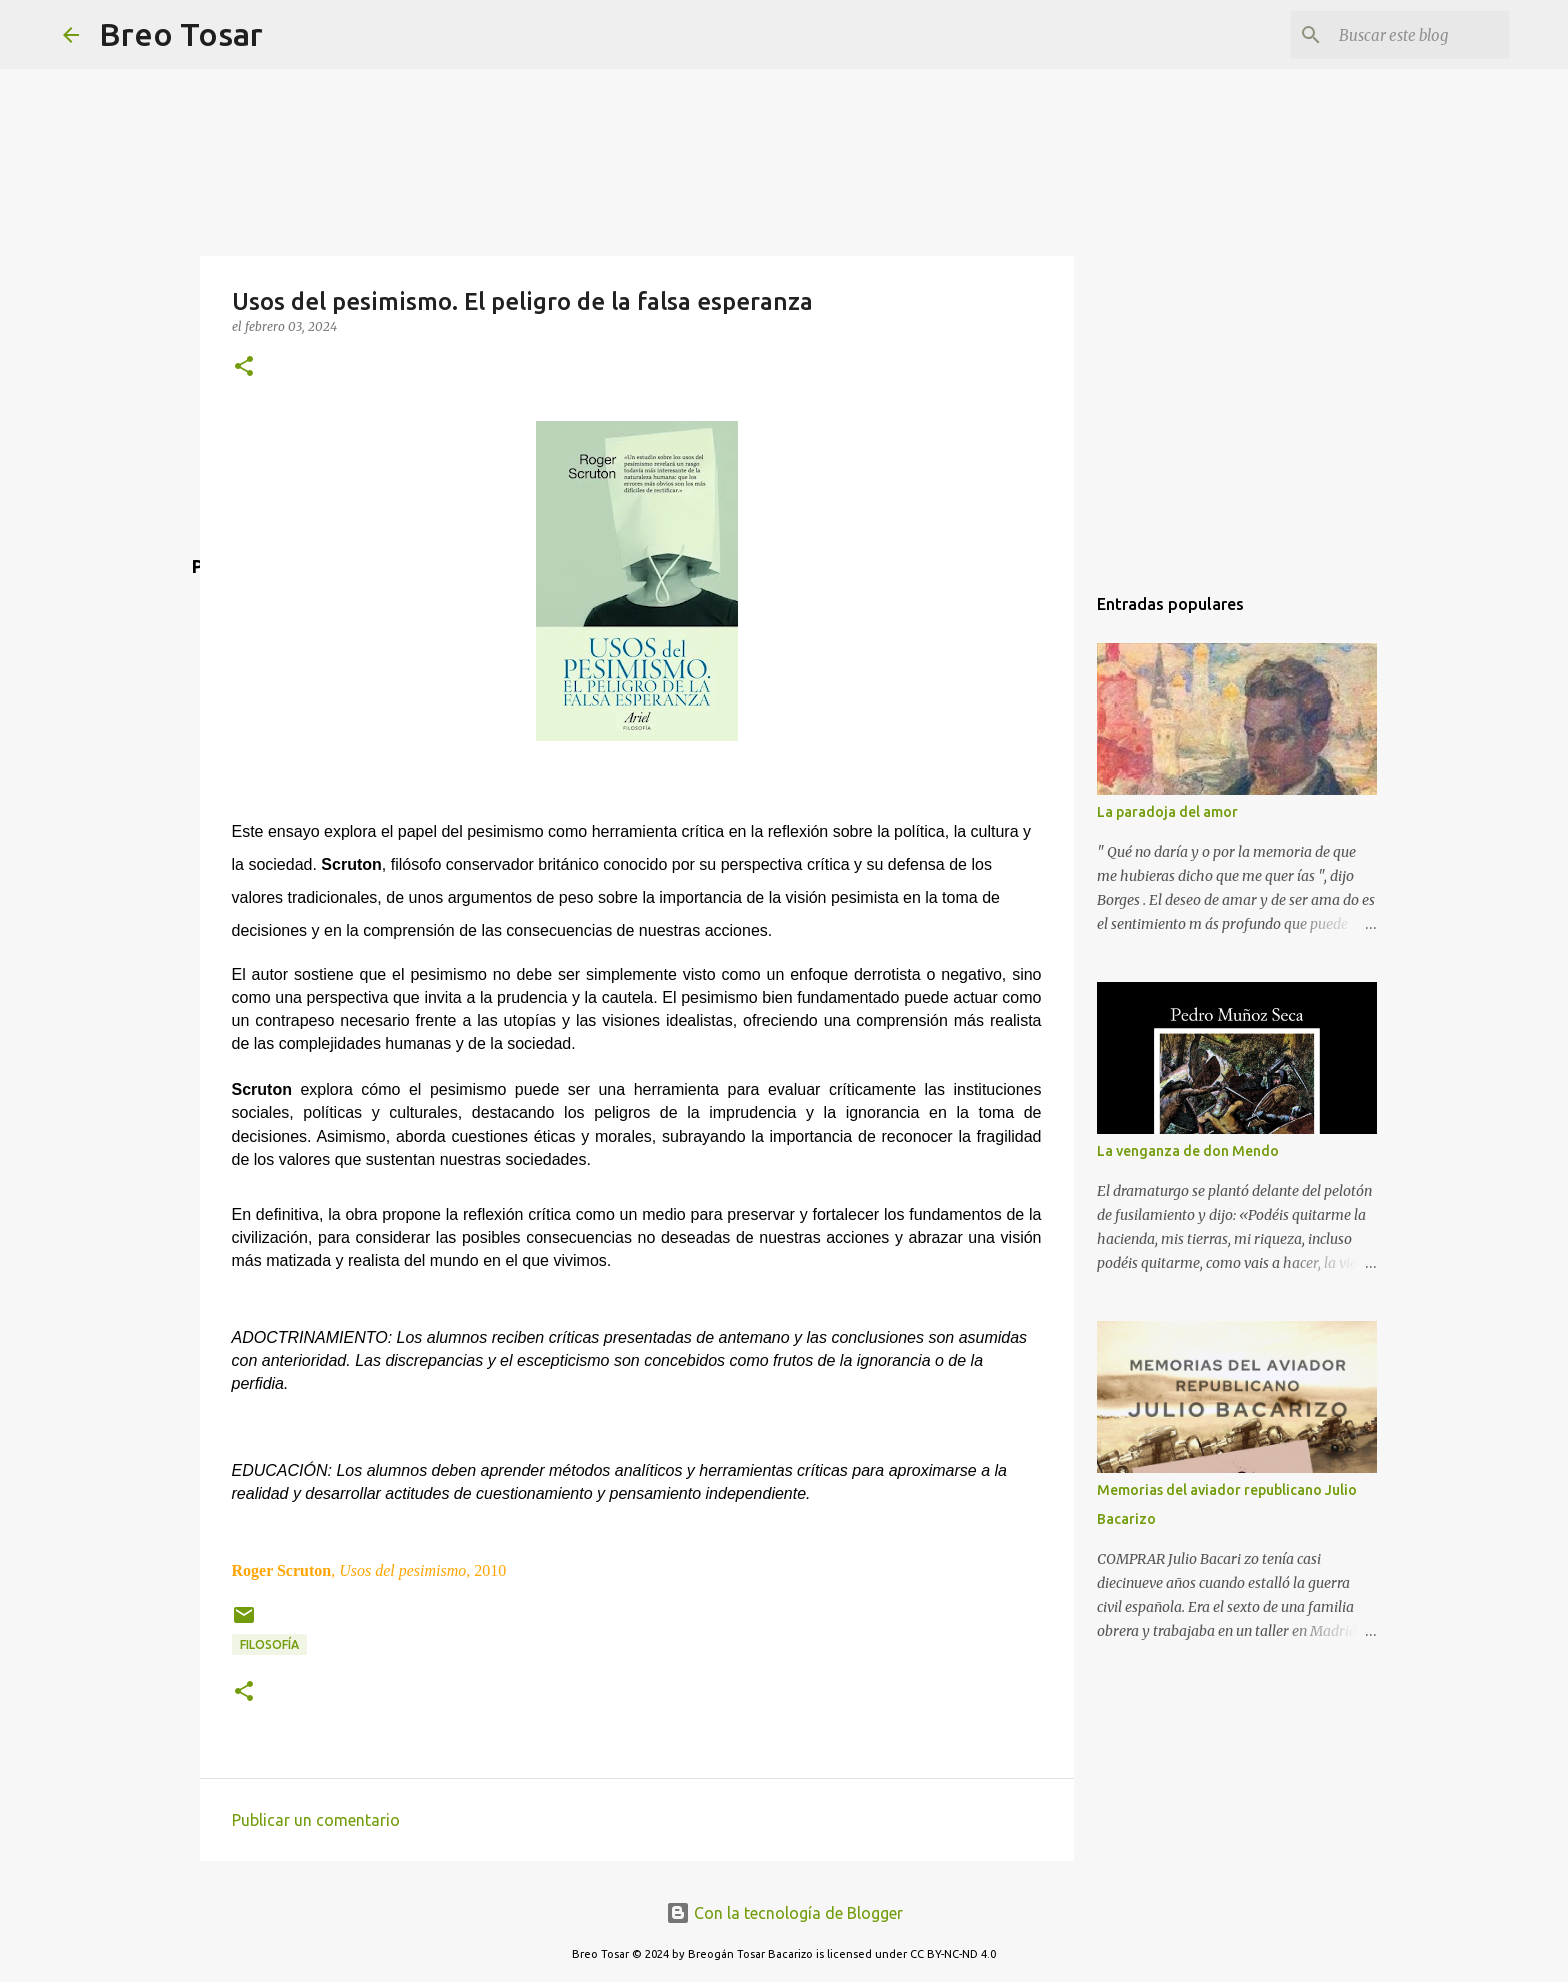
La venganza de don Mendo (1188, 1151)
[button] (244, 367)
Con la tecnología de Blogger (784, 1913)
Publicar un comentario (316, 1820)
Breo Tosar (181, 34)
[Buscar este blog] (1404, 35)
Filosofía (269, 1644)
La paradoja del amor (1167, 812)
